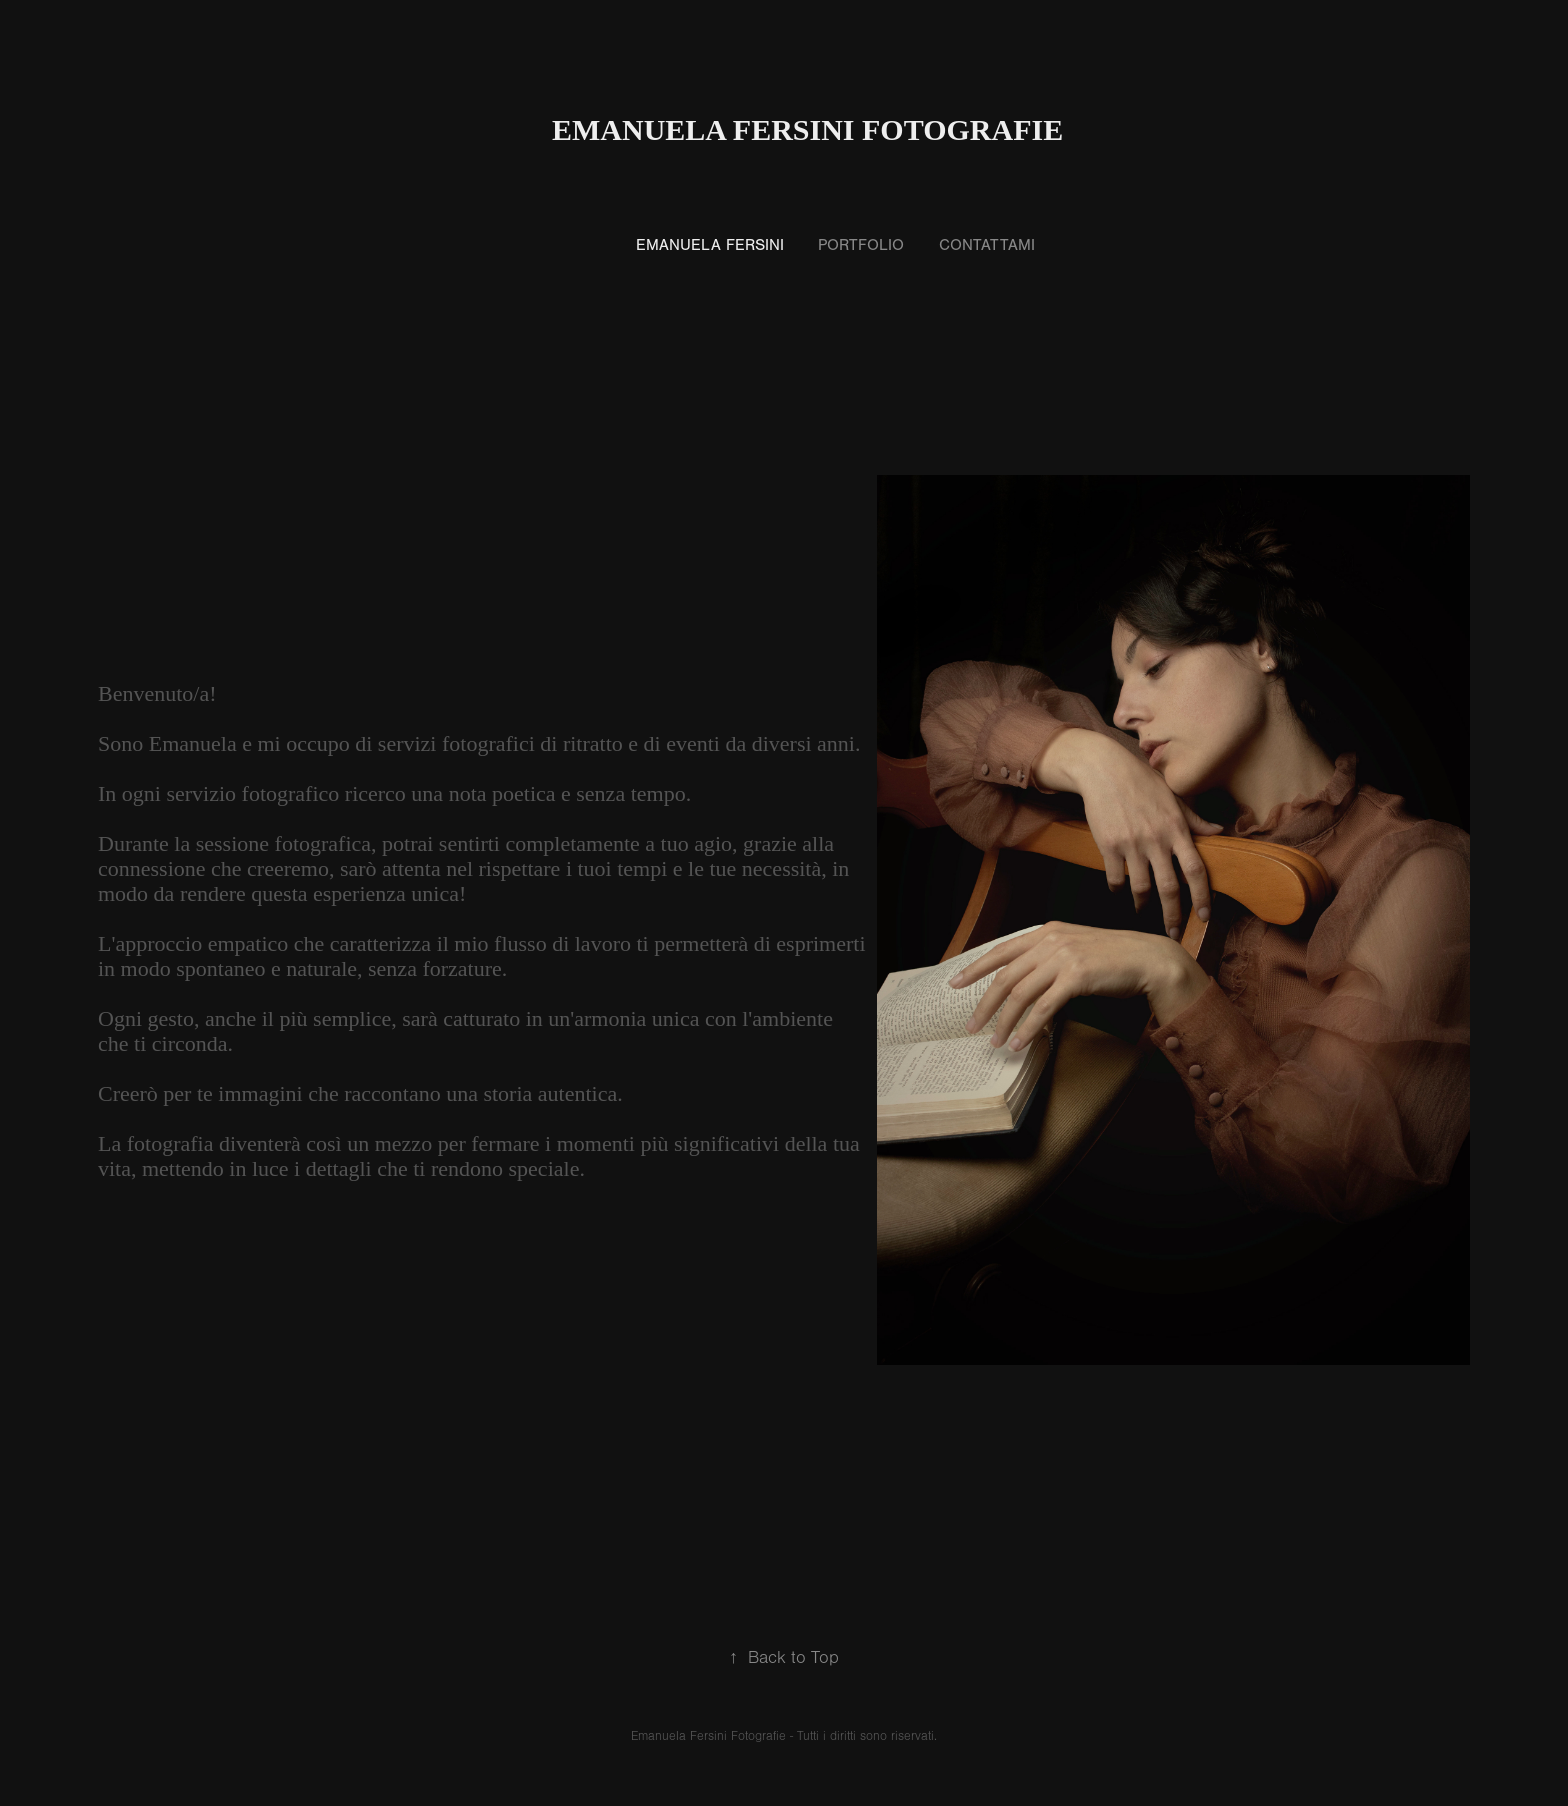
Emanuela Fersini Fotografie (807, 129)
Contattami (987, 245)
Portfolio (861, 245)
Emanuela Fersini (710, 245)
